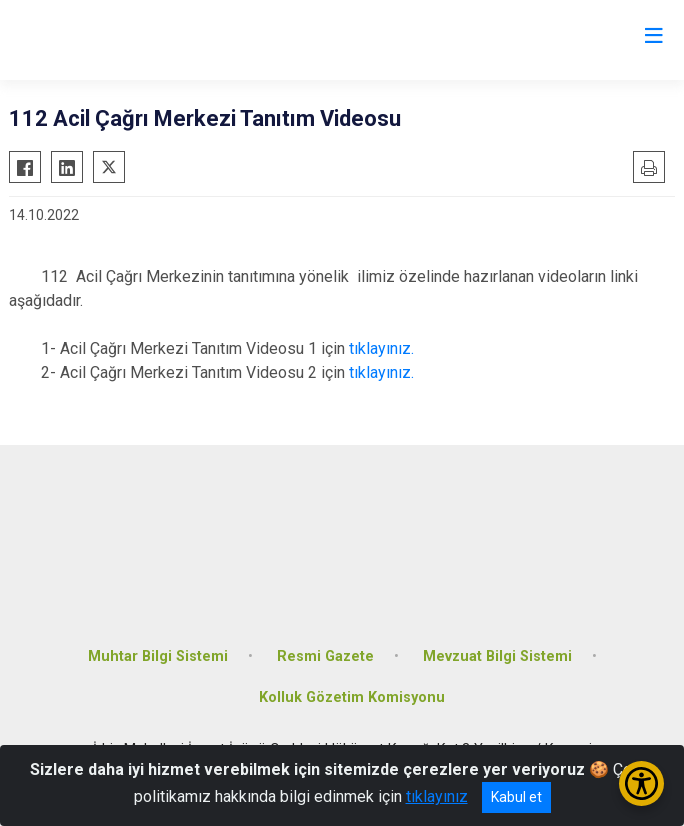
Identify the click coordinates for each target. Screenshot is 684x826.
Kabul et (516, 797)
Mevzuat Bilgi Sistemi (497, 656)
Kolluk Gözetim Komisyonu (352, 697)
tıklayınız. (381, 348)
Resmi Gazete (325, 656)
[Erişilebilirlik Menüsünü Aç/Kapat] (641, 783)
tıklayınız (437, 796)
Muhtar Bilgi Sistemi (158, 656)
